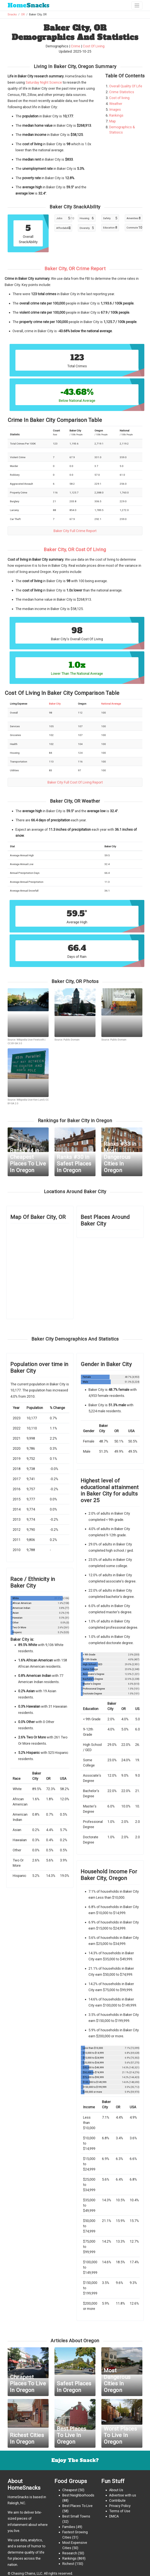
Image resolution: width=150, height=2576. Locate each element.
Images (115, 109)
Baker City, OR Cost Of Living (75, 549)
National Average (111, 703)
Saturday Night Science (44, 82)
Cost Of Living (93, 46)
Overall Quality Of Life (125, 86)
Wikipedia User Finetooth (30, 1039)
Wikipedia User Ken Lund (30, 1099)
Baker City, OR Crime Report (75, 268)
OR (23, 14)
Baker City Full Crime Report (75, 531)
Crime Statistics (121, 92)
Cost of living (119, 98)
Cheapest (69, 2490)
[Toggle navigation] (136, 5)
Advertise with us (122, 2495)
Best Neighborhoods (78, 2495)
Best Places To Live (77, 2506)
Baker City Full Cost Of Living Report (75, 782)
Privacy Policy (120, 2506)
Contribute (117, 2500)
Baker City (55, 703)
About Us (116, 2490)
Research (69, 2553)
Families (68, 2527)
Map (112, 121)
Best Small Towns (76, 2516)
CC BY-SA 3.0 (15, 1043)
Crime (75, 46)
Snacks (28, 5)
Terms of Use (119, 2511)
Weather (115, 104)
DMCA (114, 2516)
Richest (68, 2564)
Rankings (116, 115)
